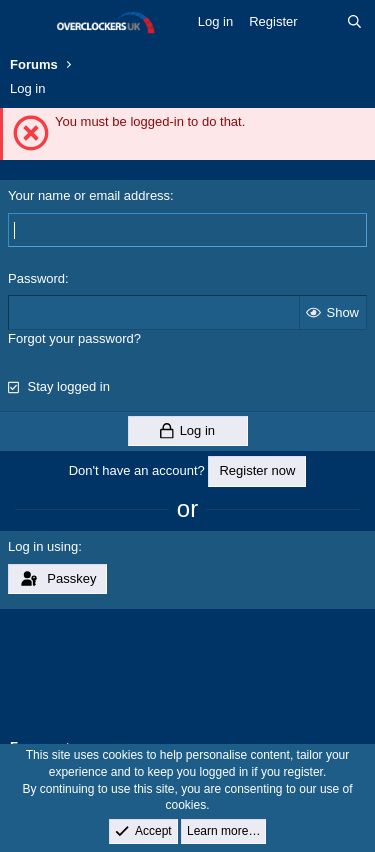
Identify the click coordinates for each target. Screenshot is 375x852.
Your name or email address (89, 195)
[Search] (354, 22)
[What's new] (322, 22)
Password (36, 278)
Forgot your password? (74, 338)
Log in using (43, 546)
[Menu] (27, 23)
